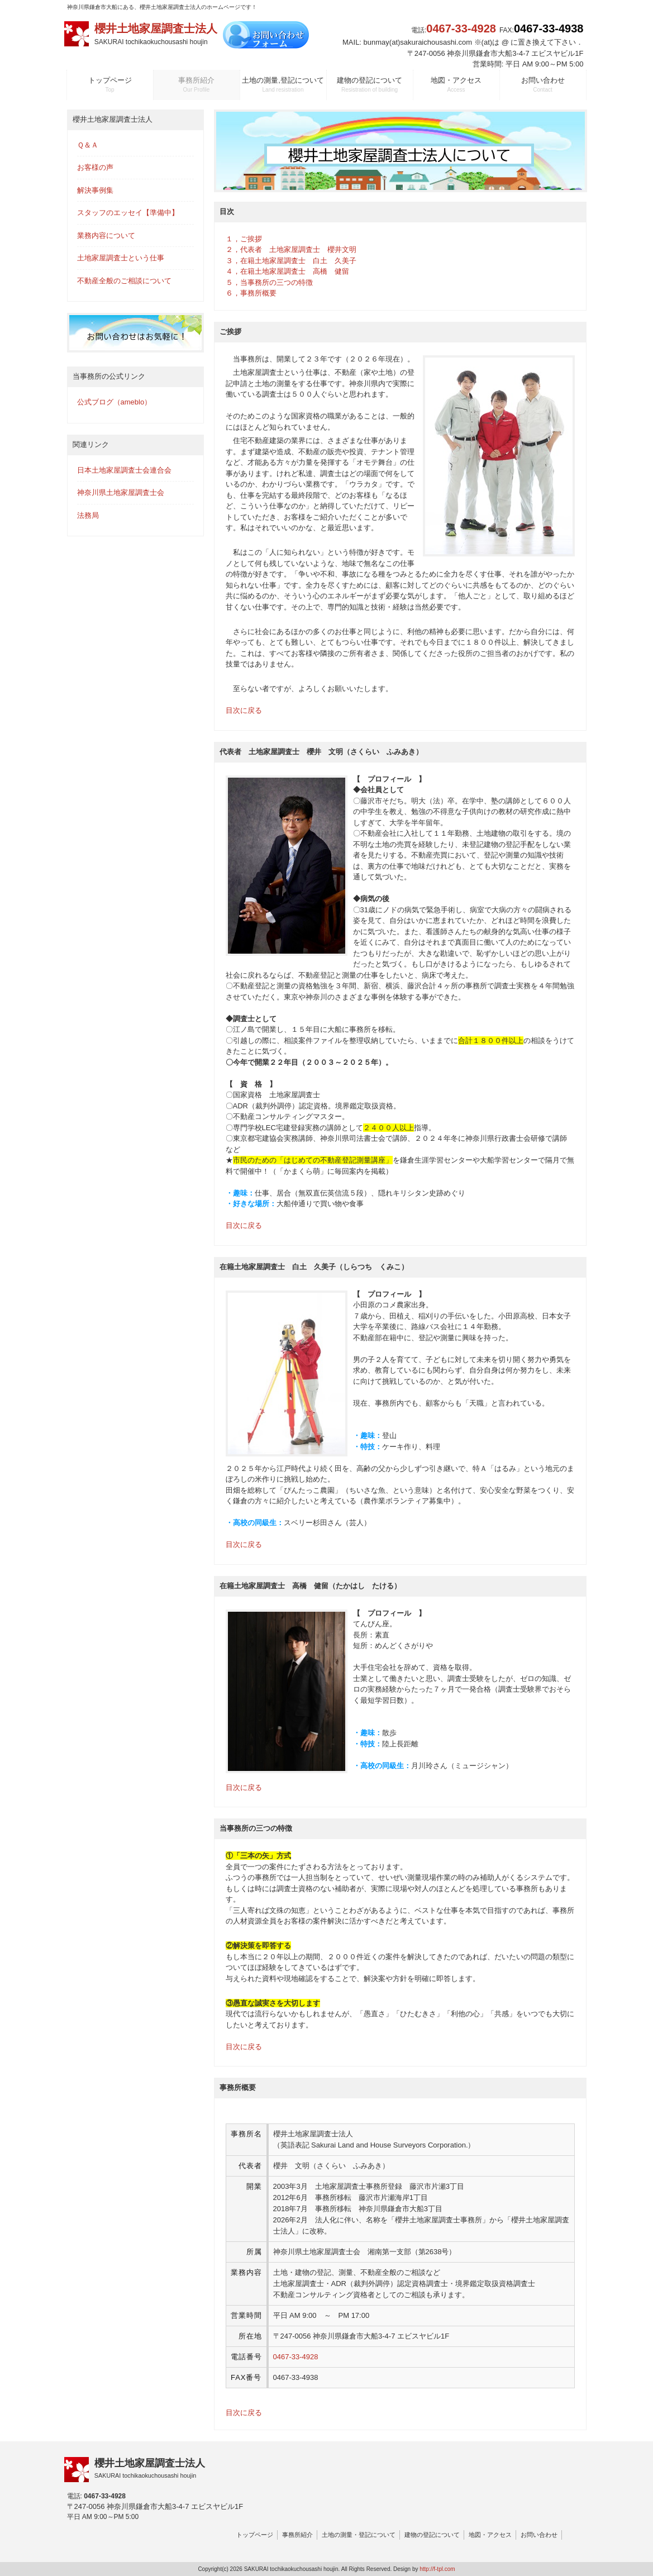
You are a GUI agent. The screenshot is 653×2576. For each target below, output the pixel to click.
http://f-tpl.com (437, 2569)
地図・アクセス (490, 2534)
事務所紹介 (297, 2534)
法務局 (88, 515)
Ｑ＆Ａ (87, 145)
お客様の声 (95, 167)
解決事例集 (95, 190)
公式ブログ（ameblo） (114, 402)
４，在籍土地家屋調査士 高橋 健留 (287, 271)
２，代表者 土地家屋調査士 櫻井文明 (291, 249)
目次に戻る (244, 710)
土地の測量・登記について (358, 2534)
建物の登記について (432, 2534)
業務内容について (106, 235)
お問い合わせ (539, 2534)
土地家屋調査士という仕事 (120, 258)
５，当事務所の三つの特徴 (269, 282)
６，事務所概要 (251, 293)
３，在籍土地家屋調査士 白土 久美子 (291, 260)
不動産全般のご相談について (124, 281)
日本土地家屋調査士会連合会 (124, 470)
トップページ (254, 2534)
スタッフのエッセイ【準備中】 (128, 212)
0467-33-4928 (461, 28)
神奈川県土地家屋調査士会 (120, 492)
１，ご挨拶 (244, 239)
